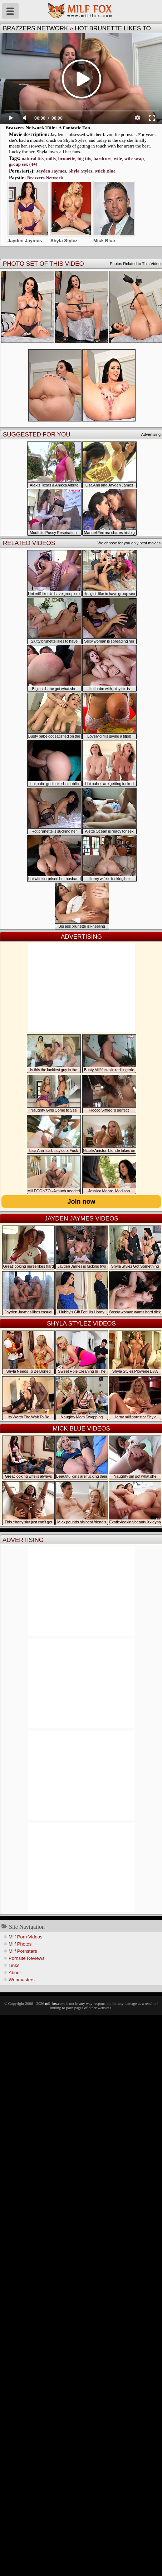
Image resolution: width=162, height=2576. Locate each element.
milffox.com (54, 2003)
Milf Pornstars (23, 1951)
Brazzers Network (35, 28)
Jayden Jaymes (51, 171)
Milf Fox (81, 10)
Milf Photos (20, 1944)
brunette (66, 158)
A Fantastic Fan (74, 127)
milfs (51, 158)
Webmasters (22, 1979)
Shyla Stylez (80, 171)
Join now (81, 1201)
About (15, 1972)
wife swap (134, 158)
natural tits (32, 158)
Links (14, 1965)
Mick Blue (105, 171)
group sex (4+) (23, 164)
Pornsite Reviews (26, 1958)
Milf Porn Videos (25, 1937)
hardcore (102, 158)
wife (118, 158)
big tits (84, 158)
